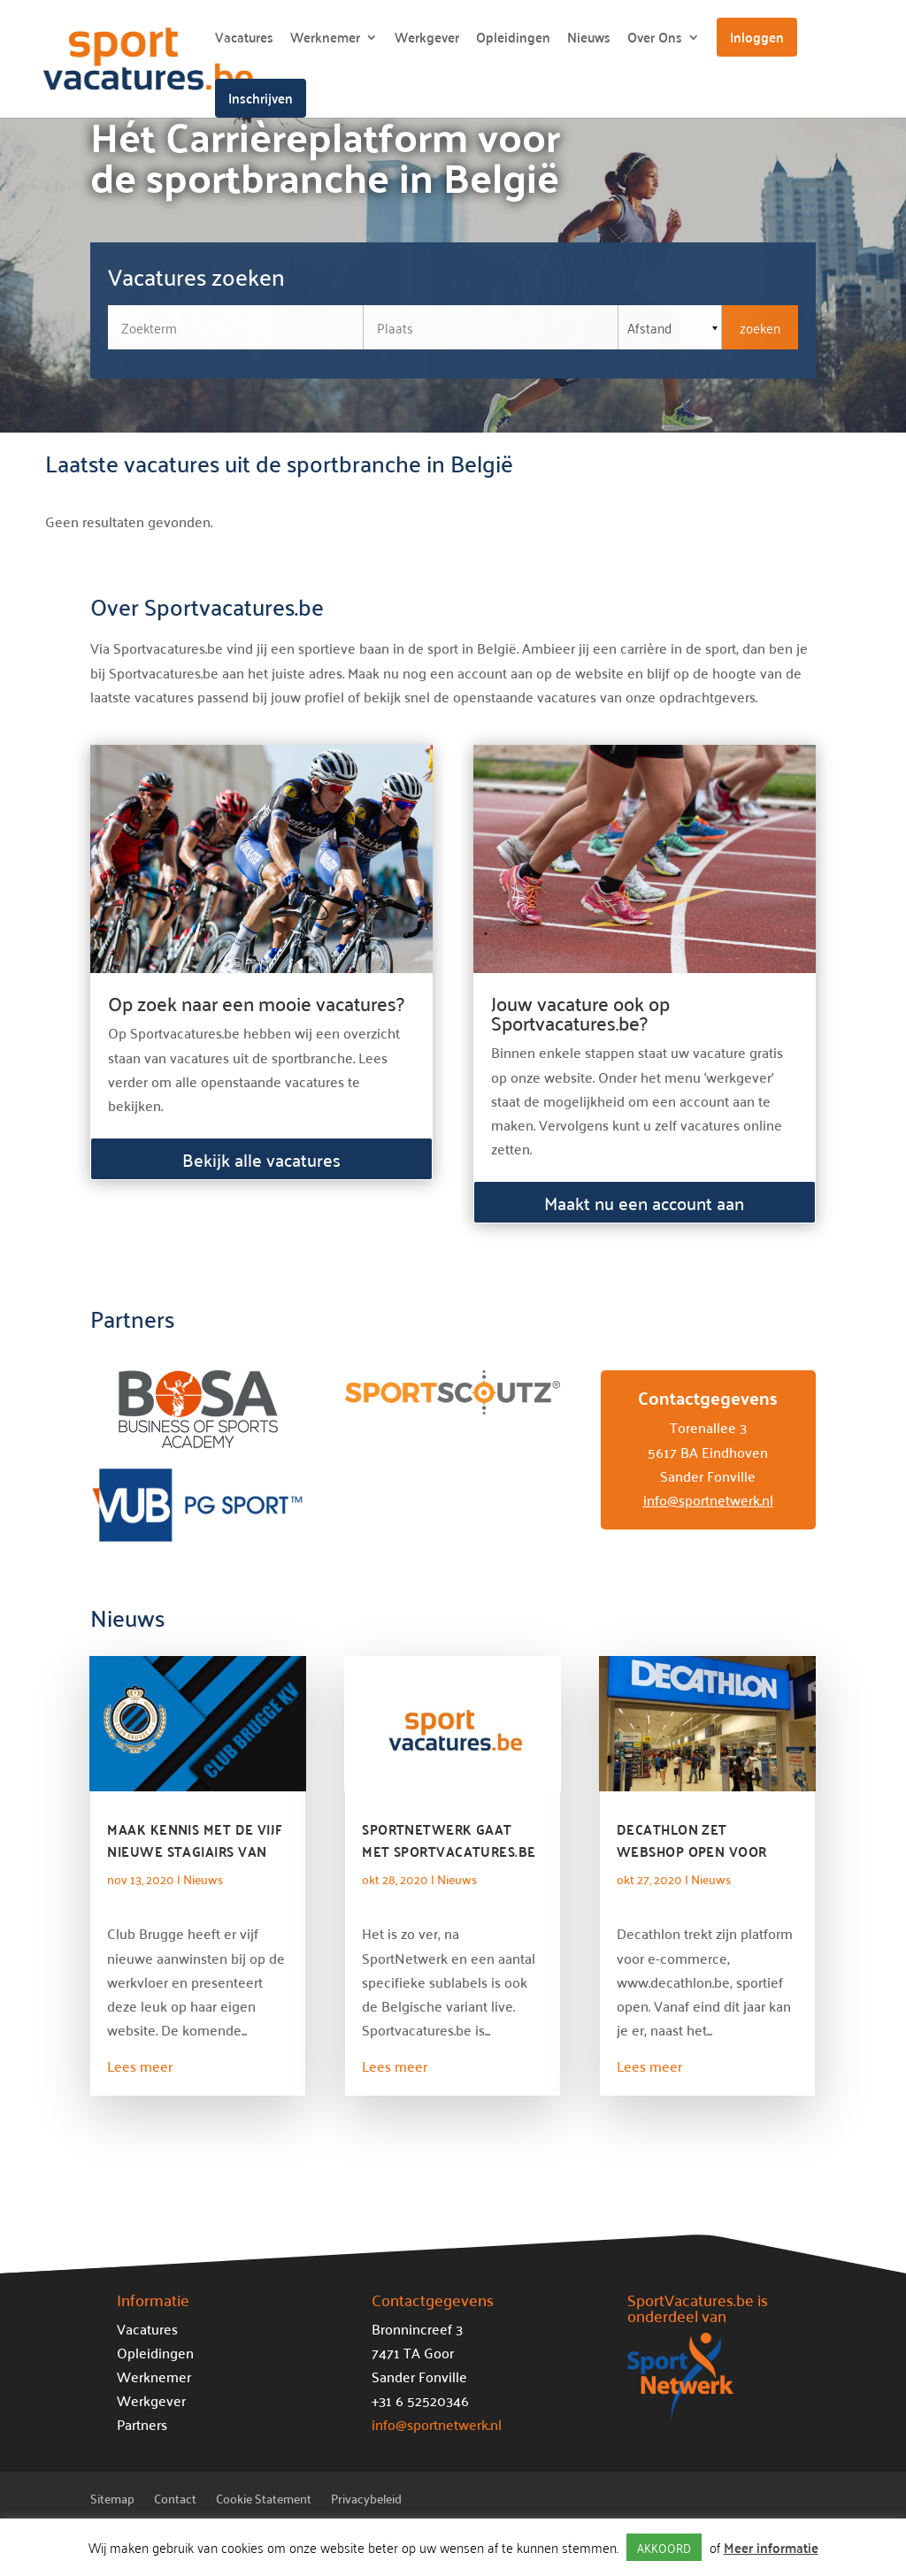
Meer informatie (771, 2547)
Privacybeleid (366, 2501)
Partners (142, 2423)
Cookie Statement (263, 2501)
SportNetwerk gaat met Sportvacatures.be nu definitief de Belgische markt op (448, 1862)
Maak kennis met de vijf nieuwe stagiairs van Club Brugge (194, 1851)
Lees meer (140, 2065)
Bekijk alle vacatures (261, 1159)
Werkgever (427, 40)
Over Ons (654, 40)
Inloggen (757, 37)
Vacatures (244, 40)
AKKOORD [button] (664, 2547)
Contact (175, 2501)
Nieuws (588, 40)
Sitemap (112, 2501)
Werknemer (325, 40)
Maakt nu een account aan (644, 1202)
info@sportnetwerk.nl (708, 1499)
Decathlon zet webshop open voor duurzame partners (692, 1851)
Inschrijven (260, 98)
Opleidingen (513, 40)
